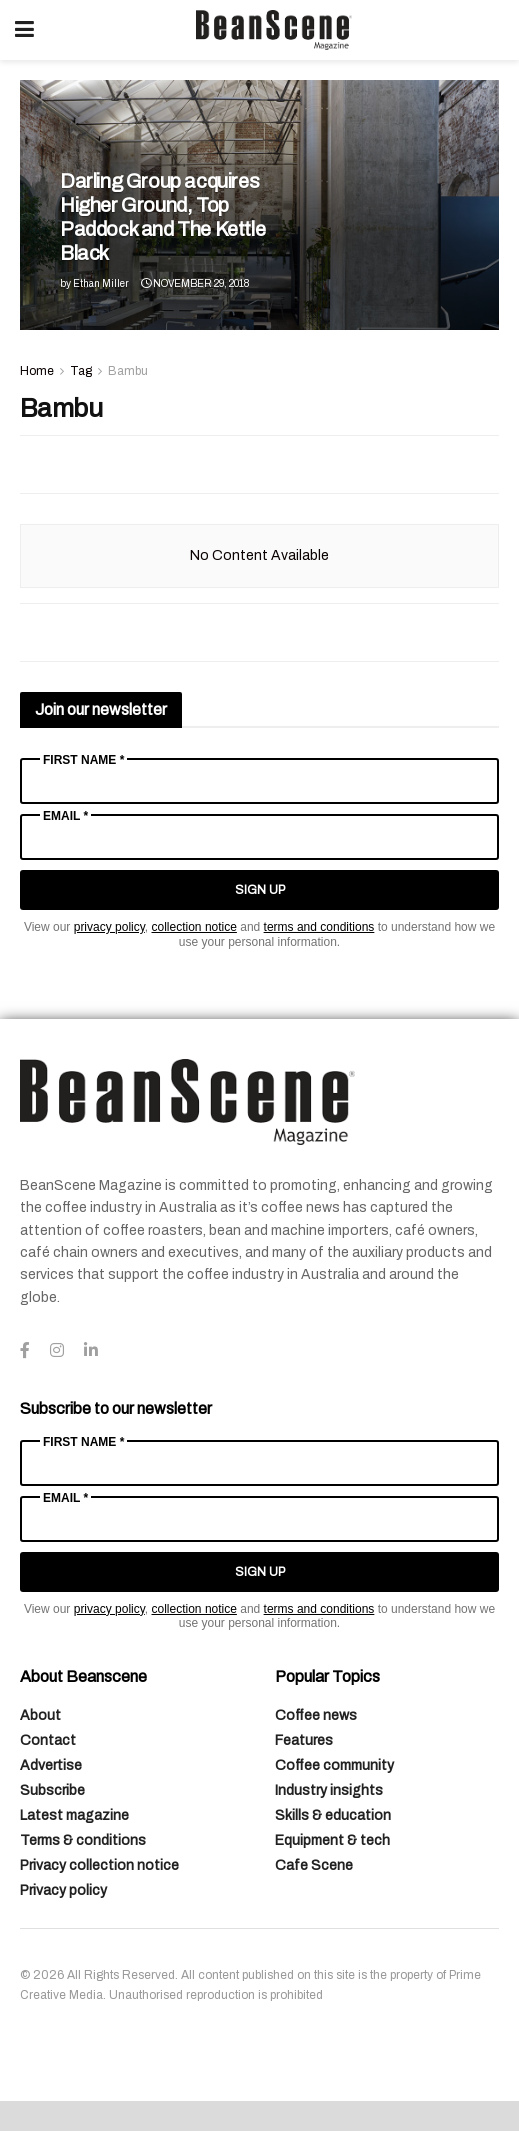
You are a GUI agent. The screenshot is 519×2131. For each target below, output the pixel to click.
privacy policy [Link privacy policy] (109, 927)
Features (304, 1740)
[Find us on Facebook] (25, 1351)
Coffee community (334, 1765)
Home (37, 371)
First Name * (83, 760)
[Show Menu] (24, 30)
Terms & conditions (83, 1840)
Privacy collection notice (99, 1865)
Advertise (51, 1765)
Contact (48, 1740)
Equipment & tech (332, 1840)
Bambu (128, 371)
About (40, 1715)
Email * (65, 816)
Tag (81, 371)
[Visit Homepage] (274, 30)
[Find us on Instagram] (57, 1351)
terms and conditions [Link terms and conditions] (319, 927)
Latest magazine (74, 1815)
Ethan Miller (101, 283)
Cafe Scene (314, 1865)
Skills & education (333, 1815)
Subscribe (52, 1790)
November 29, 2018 (195, 283)
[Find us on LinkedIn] (91, 1351)
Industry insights (329, 1790)
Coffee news (316, 1715)
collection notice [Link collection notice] (194, 927)
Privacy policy (63, 1890)
